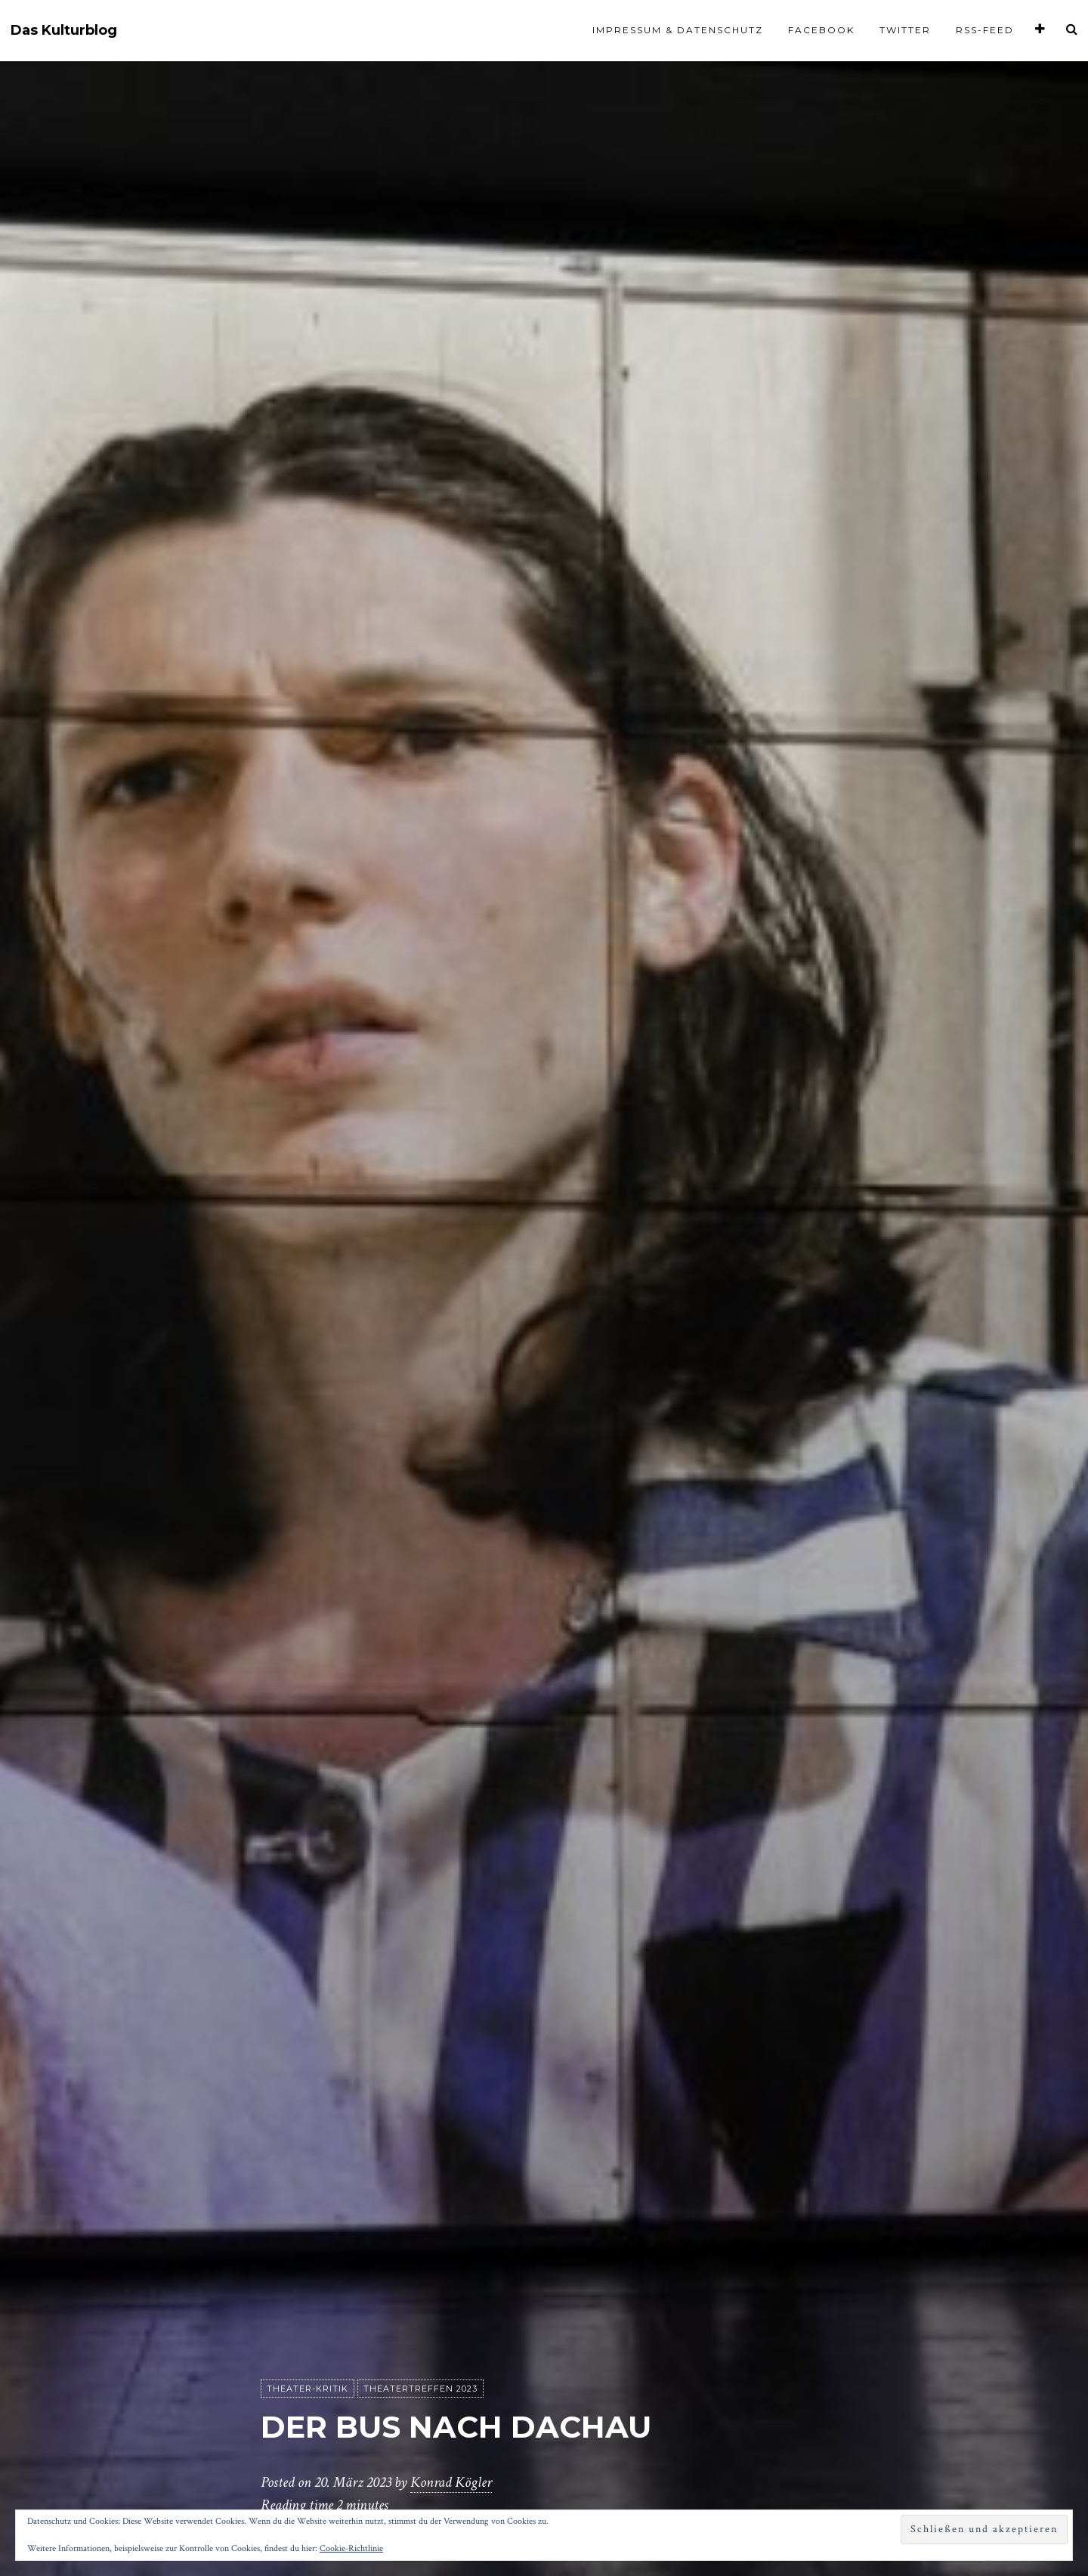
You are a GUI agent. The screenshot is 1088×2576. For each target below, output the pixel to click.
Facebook (821, 30)
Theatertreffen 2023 (420, 2388)
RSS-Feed (985, 30)
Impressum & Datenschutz (677, 30)
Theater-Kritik (307, 2388)
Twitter (905, 30)
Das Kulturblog (64, 31)
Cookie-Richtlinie (351, 2548)
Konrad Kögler (451, 2482)
